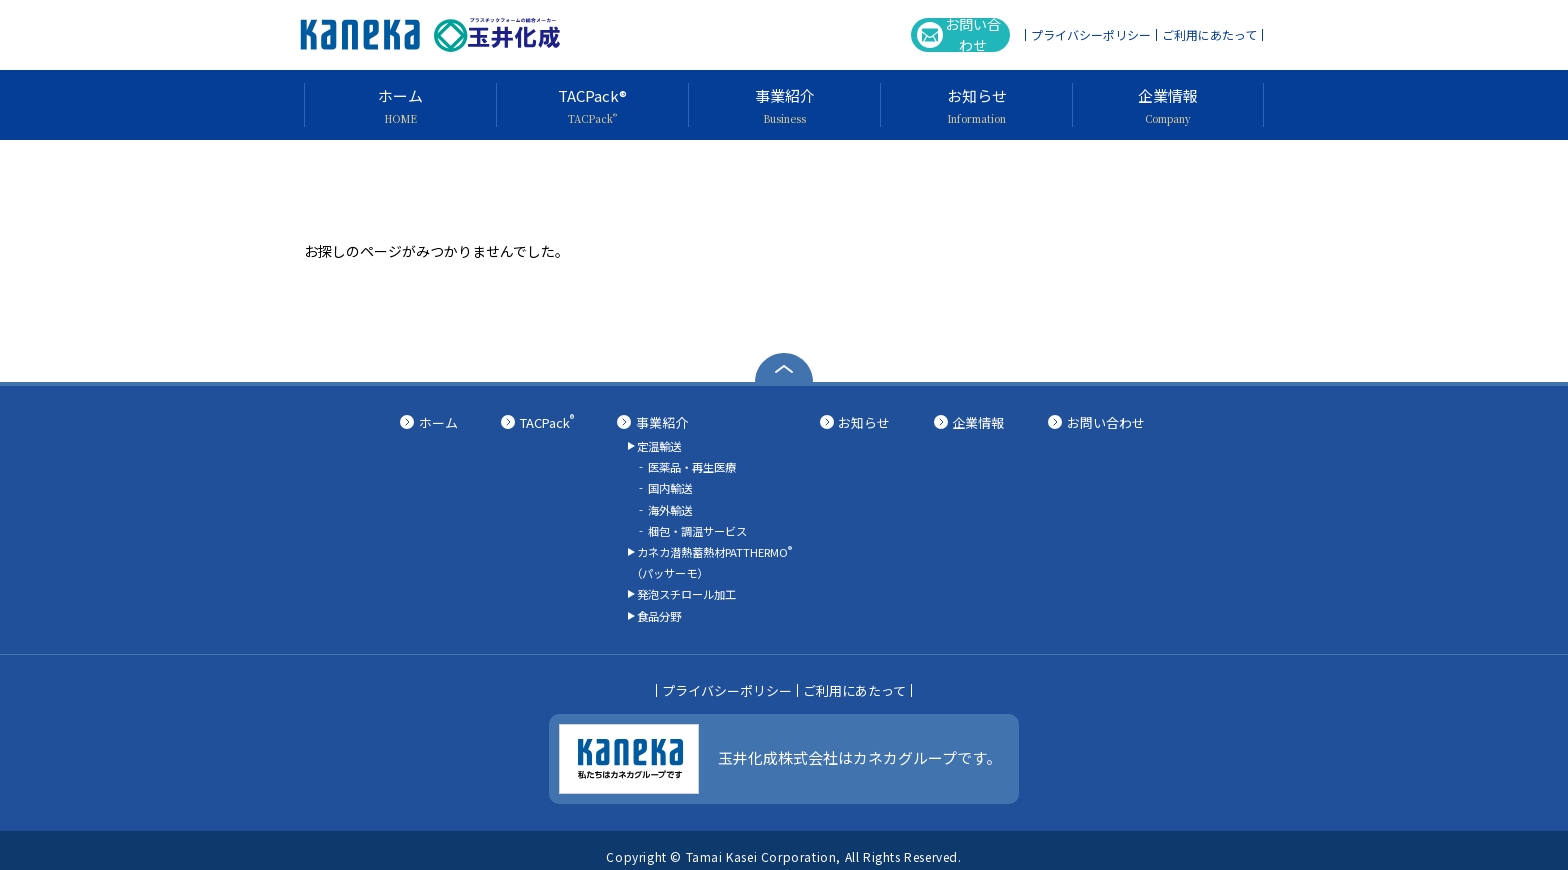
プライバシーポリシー (1091, 35)
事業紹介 (662, 422)
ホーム (438, 422)
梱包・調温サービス (697, 524)
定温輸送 (659, 445)
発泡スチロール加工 (686, 584)
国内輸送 (670, 485)
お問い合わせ (948, 35)
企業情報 (978, 422)
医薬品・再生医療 (692, 465)
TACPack (547, 422)
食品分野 (659, 603)
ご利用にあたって (1209, 35)
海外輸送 (670, 504)
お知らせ (864, 422)
